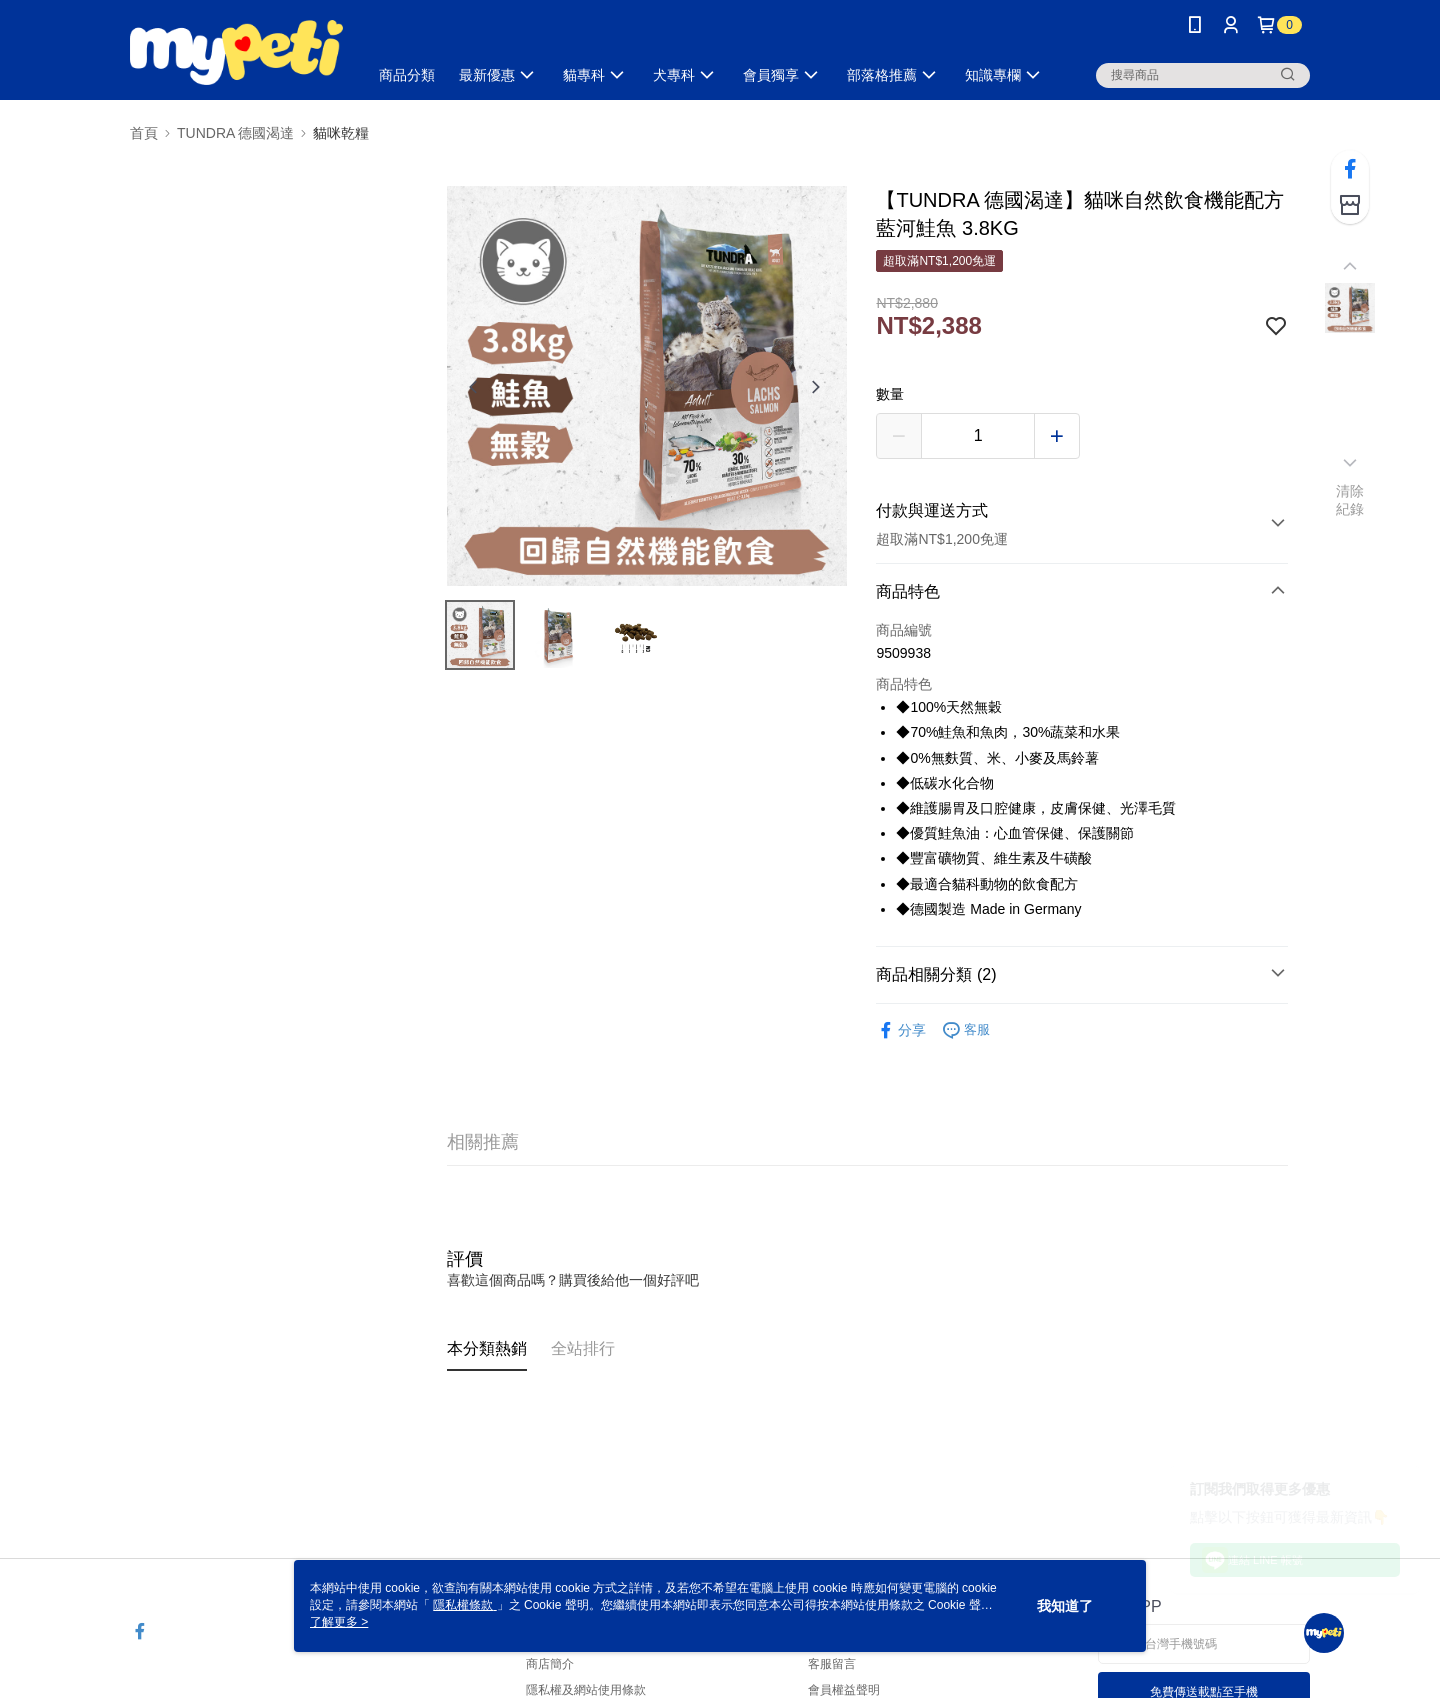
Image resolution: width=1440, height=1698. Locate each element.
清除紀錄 (1350, 500)
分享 (901, 1030)
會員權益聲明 (844, 1690)
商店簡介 (550, 1664)
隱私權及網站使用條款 (586, 1690)
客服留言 (832, 1664)
